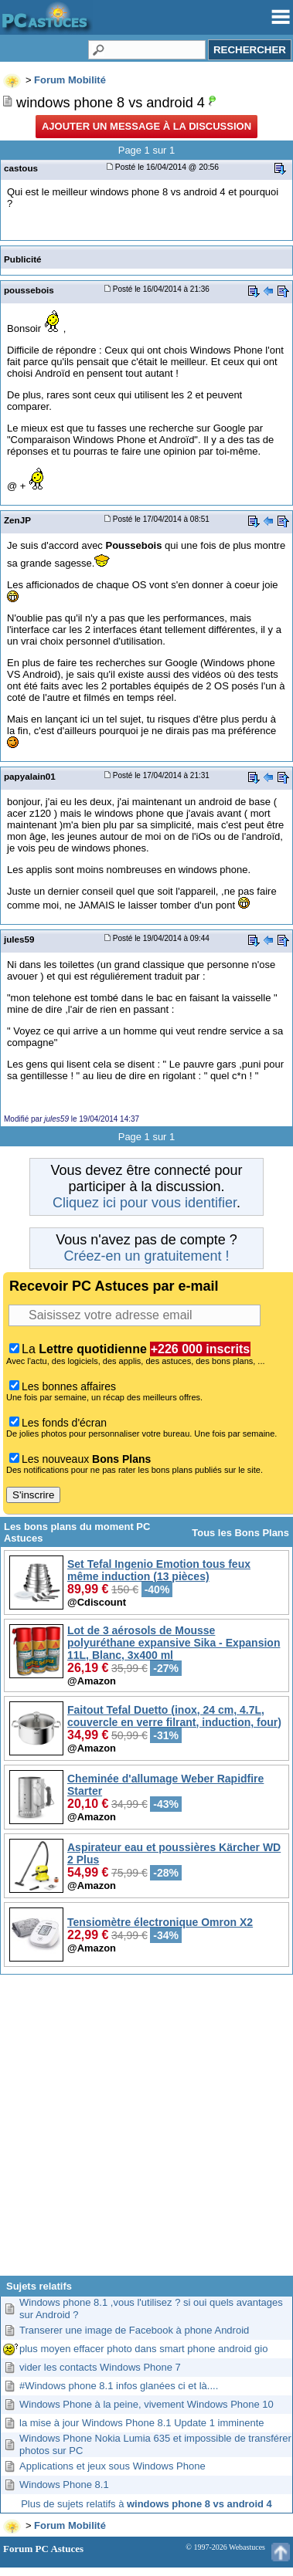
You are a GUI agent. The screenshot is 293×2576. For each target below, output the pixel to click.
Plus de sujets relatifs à (146, 2504)
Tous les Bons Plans (240, 1532)
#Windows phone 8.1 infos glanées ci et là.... (118, 2386)
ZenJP (17, 520)
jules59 (19, 939)
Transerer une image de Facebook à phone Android (134, 2330)
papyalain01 (30, 776)
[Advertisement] (145, 2131)
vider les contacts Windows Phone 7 (100, 2367)
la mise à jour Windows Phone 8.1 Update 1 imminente (141, 2423)
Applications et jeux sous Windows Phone (112, 2466)
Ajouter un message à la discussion (146, 126)
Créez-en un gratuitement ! (146, 1256)
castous (21, 168)
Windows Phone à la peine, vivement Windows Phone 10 (146, 2404)
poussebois (29, 290)
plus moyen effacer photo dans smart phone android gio (143, 2348)
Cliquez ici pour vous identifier (145, 1202)
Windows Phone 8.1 (64, 2484)
